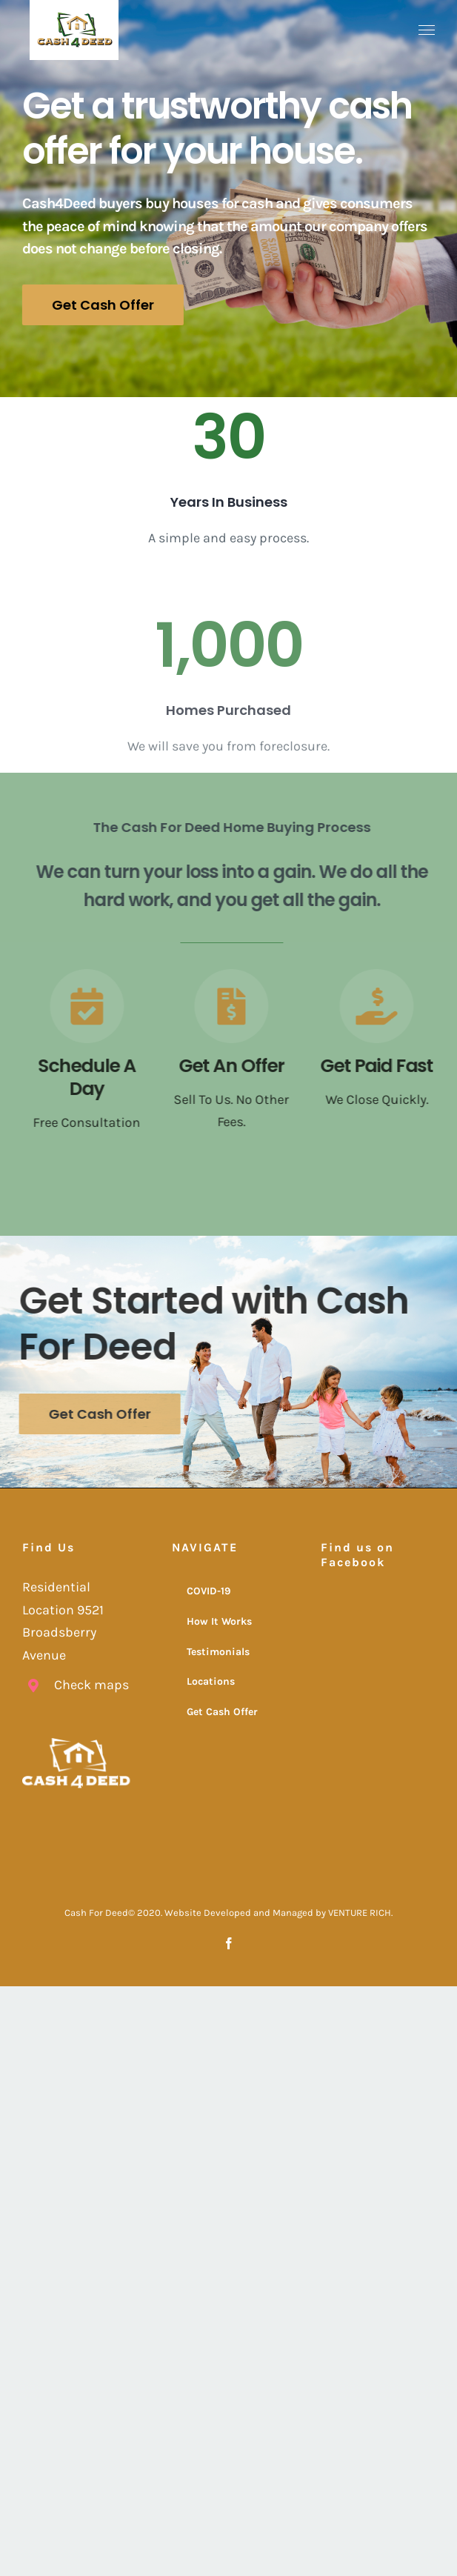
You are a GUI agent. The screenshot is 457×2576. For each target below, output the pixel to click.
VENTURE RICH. (360, 1912)
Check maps (91, 1685)
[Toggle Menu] (427, 30)
